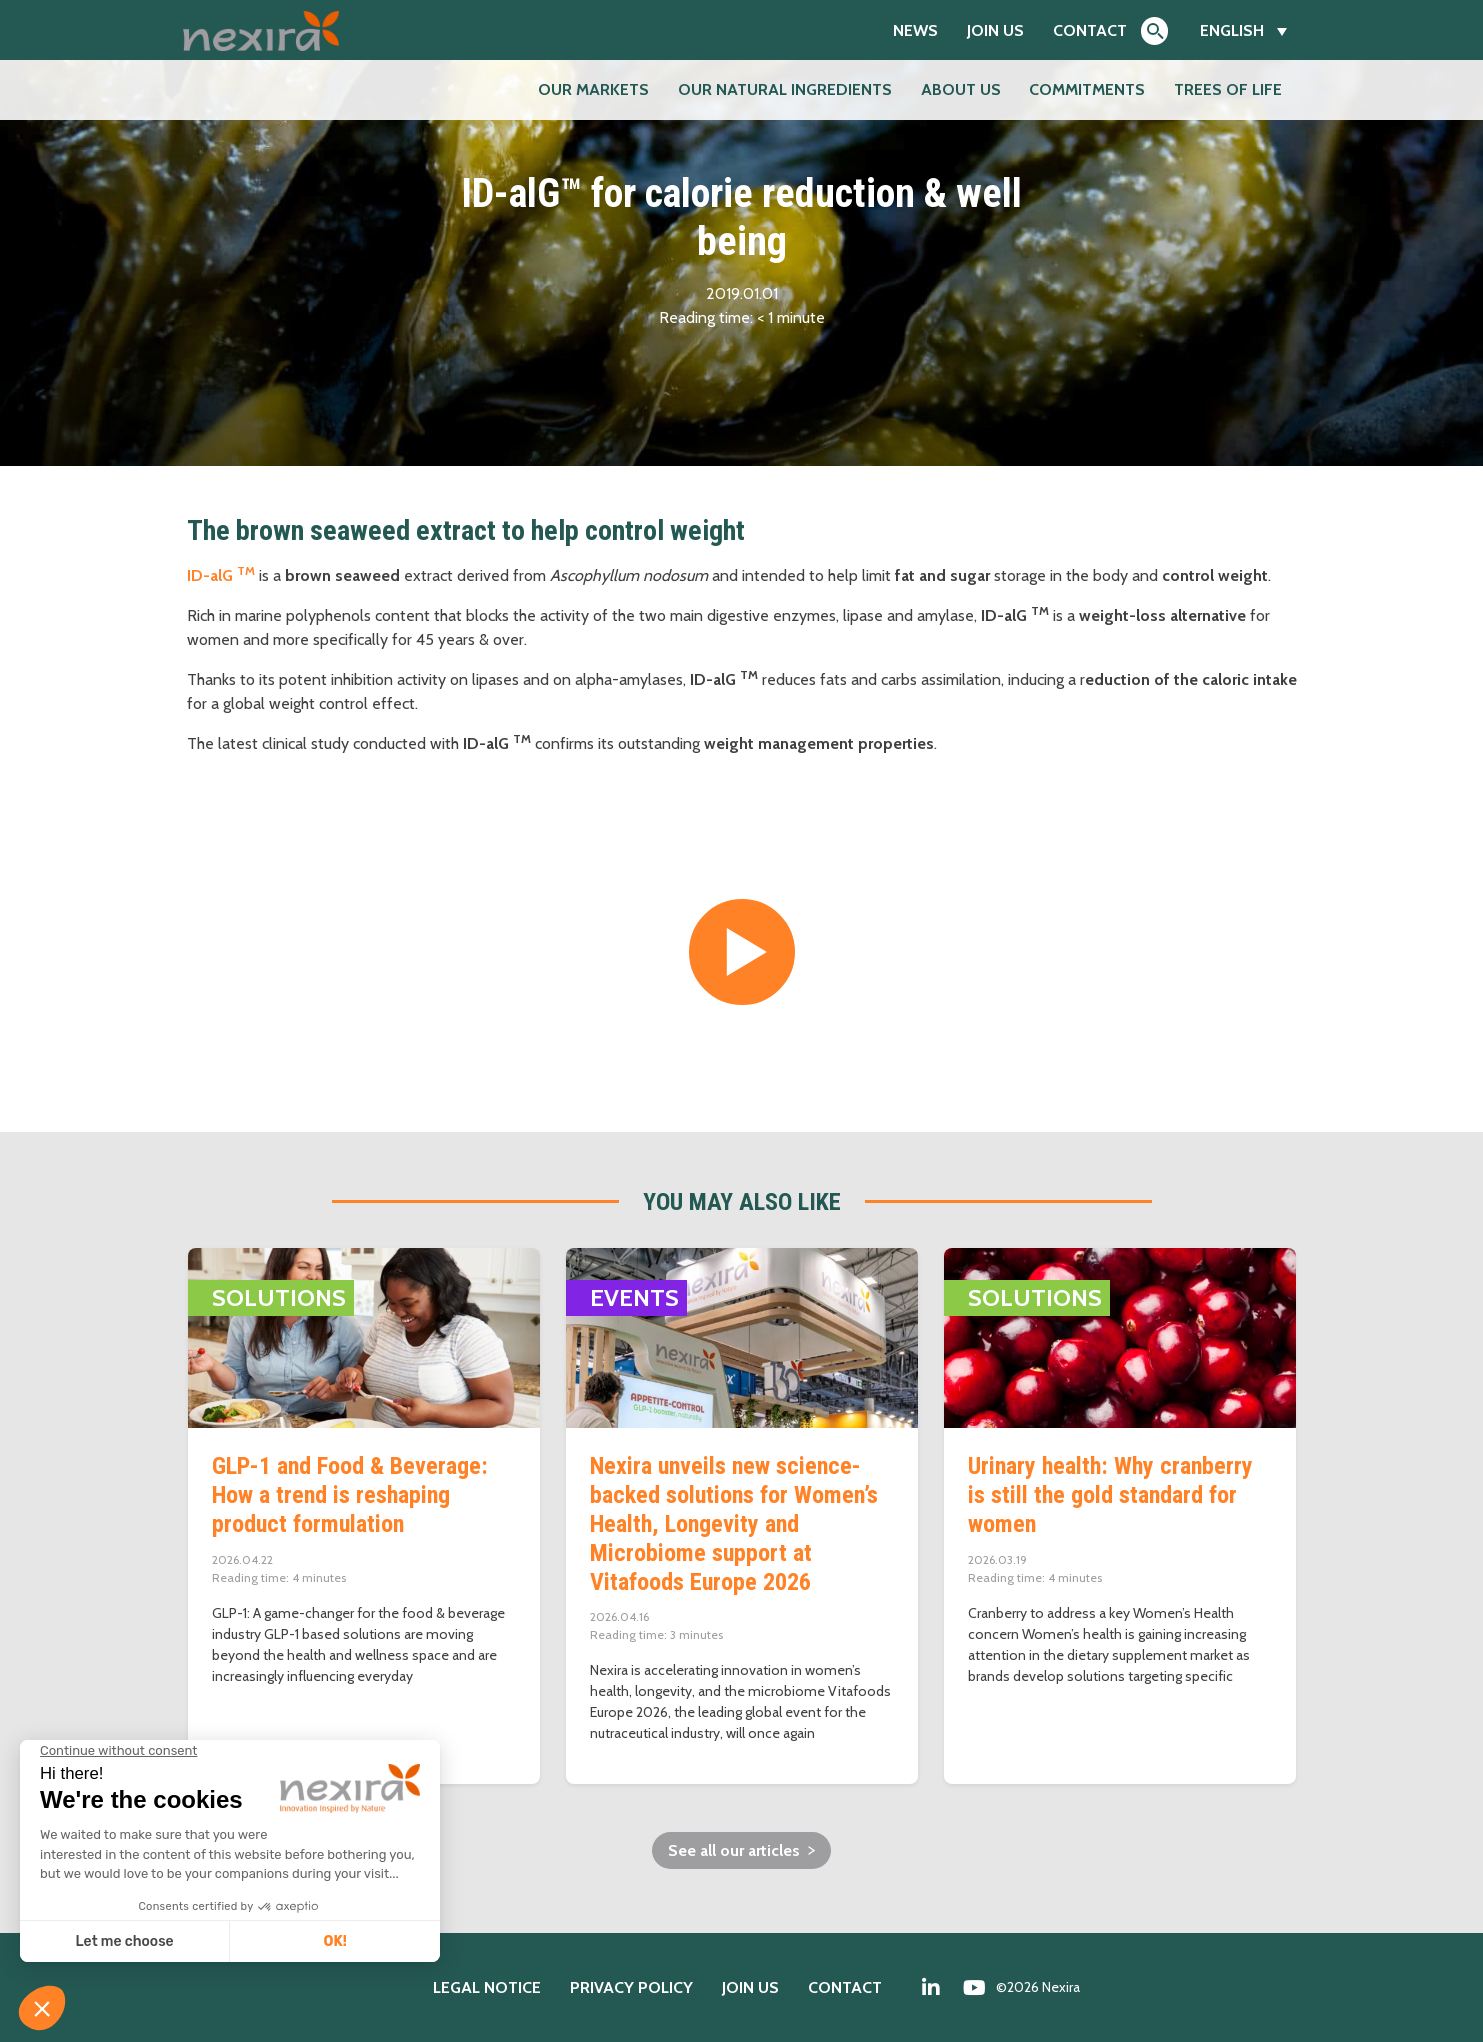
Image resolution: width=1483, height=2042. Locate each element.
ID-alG (221, 575)
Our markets (593, 89)
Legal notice (487, 1987)
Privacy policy (631, 1987)
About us (961, 89)
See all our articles (734, 1850)
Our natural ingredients (785, 89)
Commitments (1087, 89)
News (915, 30)
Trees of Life (1228, 89)
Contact (1090, 30)
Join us (995, 30)
